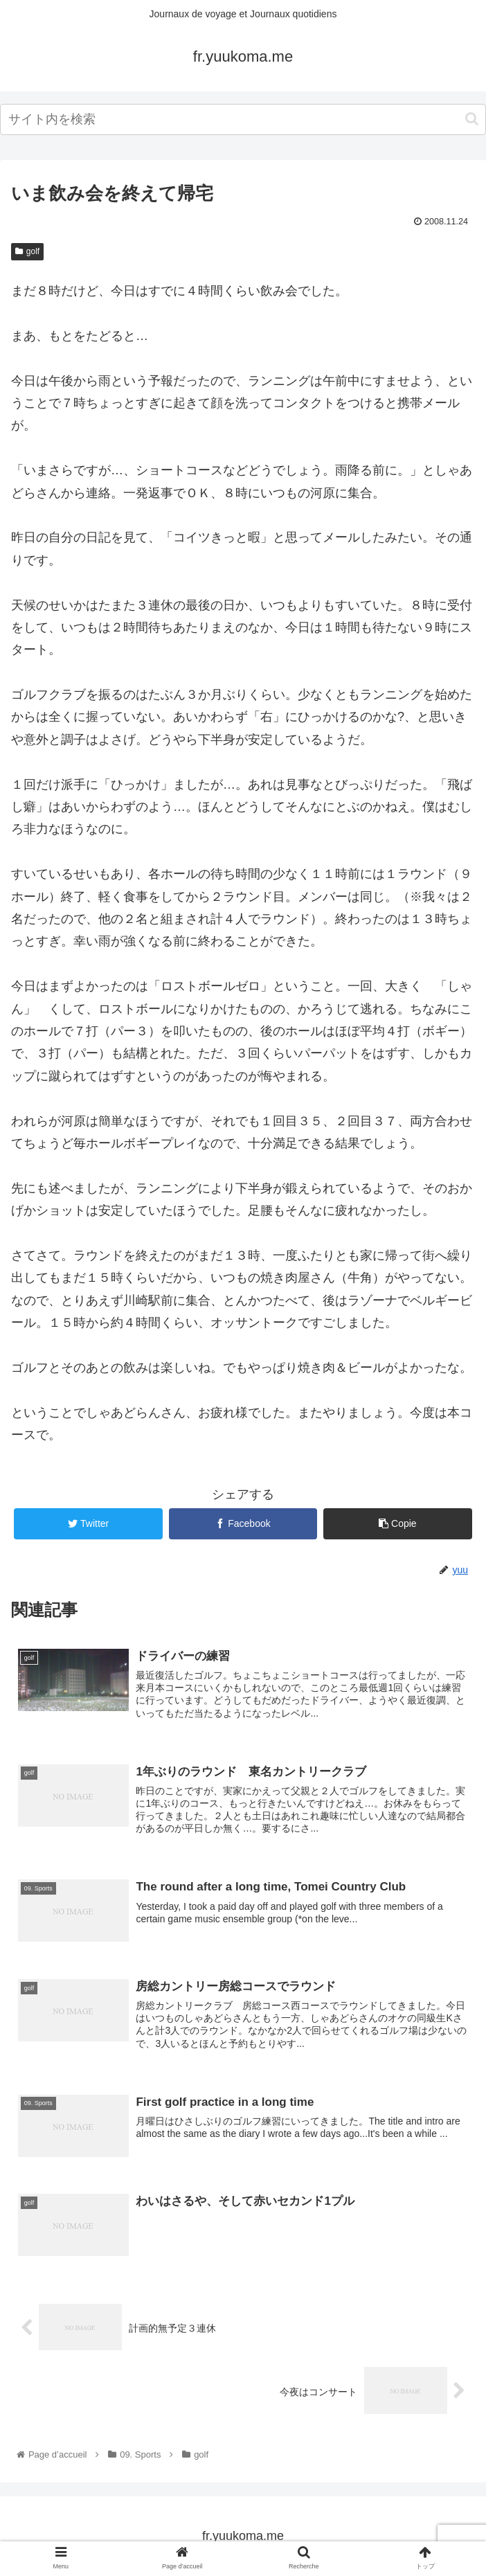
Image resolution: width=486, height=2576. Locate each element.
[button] (472, 119)
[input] (243, 119)
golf (27, 251)
